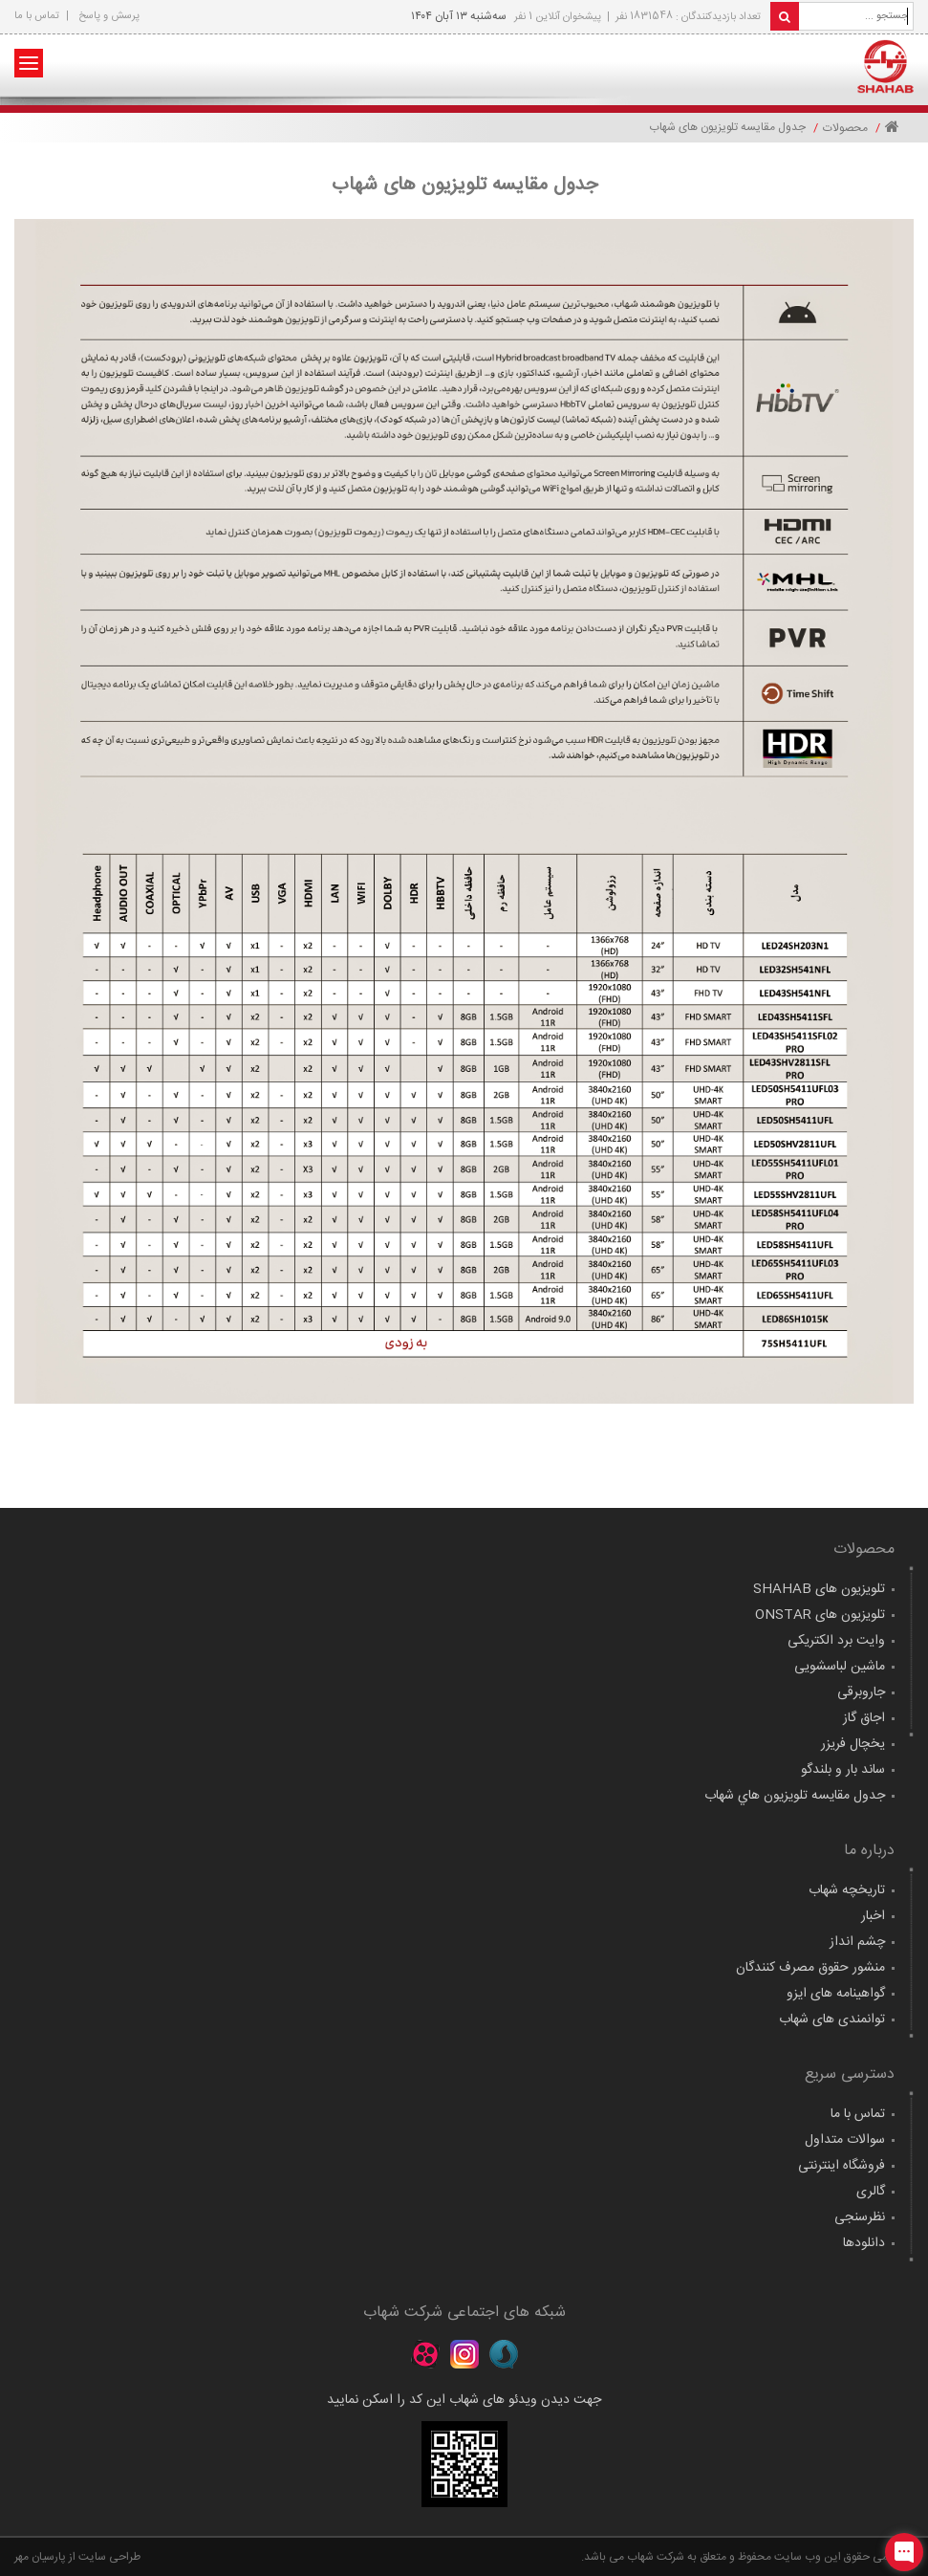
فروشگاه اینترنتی (841, 2165)
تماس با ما (36, 16)
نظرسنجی (859, 2217)
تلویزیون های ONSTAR (820, 1615)
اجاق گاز (864, 1718)
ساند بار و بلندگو (843, 1769)
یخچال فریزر (853, 1744)
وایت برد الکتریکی (836, 1640)
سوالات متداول (845, 2139)
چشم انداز (857, 1942)
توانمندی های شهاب (832, 2019)
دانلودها (864, 2243)
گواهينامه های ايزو (836, 1993)
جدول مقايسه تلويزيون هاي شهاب (794, 1795)
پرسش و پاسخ (109, 16)
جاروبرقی (861, 1692)
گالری (870, 2191)
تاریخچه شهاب (847, 1890)
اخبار (873, 1916)
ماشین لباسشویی (839, 1666)
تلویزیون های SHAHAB (819, 1589)
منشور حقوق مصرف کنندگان (810, 1967)
